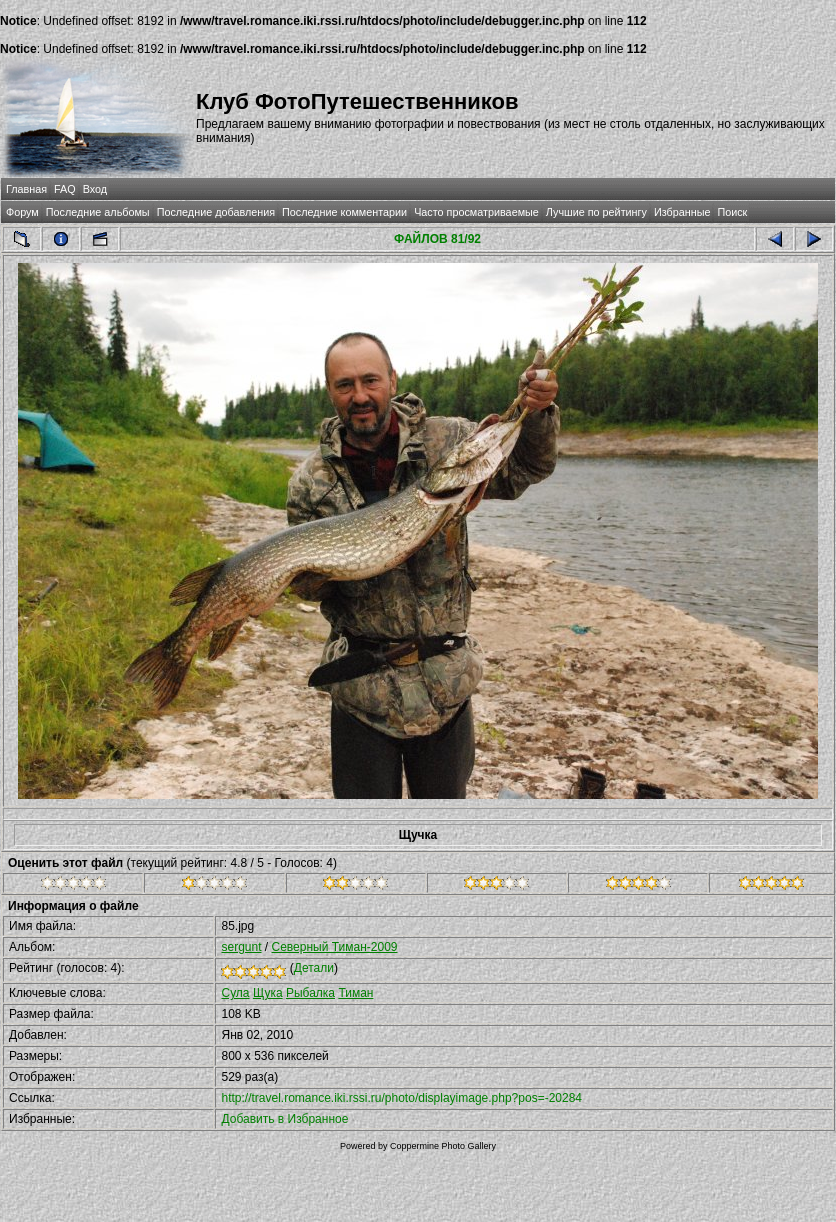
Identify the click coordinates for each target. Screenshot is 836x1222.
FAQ (65, 189)
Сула (235, 993)
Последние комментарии (344, 212)
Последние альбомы (98, 212)
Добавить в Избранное (284, 1119)
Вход (95, 189)
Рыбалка (310, 993)
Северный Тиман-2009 (335, 947)
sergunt (241, 947)
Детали (314, 968)
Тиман (355, 993)
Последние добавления (216, 212)
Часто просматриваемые (476, 212)
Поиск (732, 212)
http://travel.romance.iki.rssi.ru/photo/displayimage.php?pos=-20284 (401, 1098)
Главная (26, 189)
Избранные (682, 212)
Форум (22, 212)
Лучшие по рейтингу (596, 212)
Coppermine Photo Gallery (443, 1146)
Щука (268, 993)
